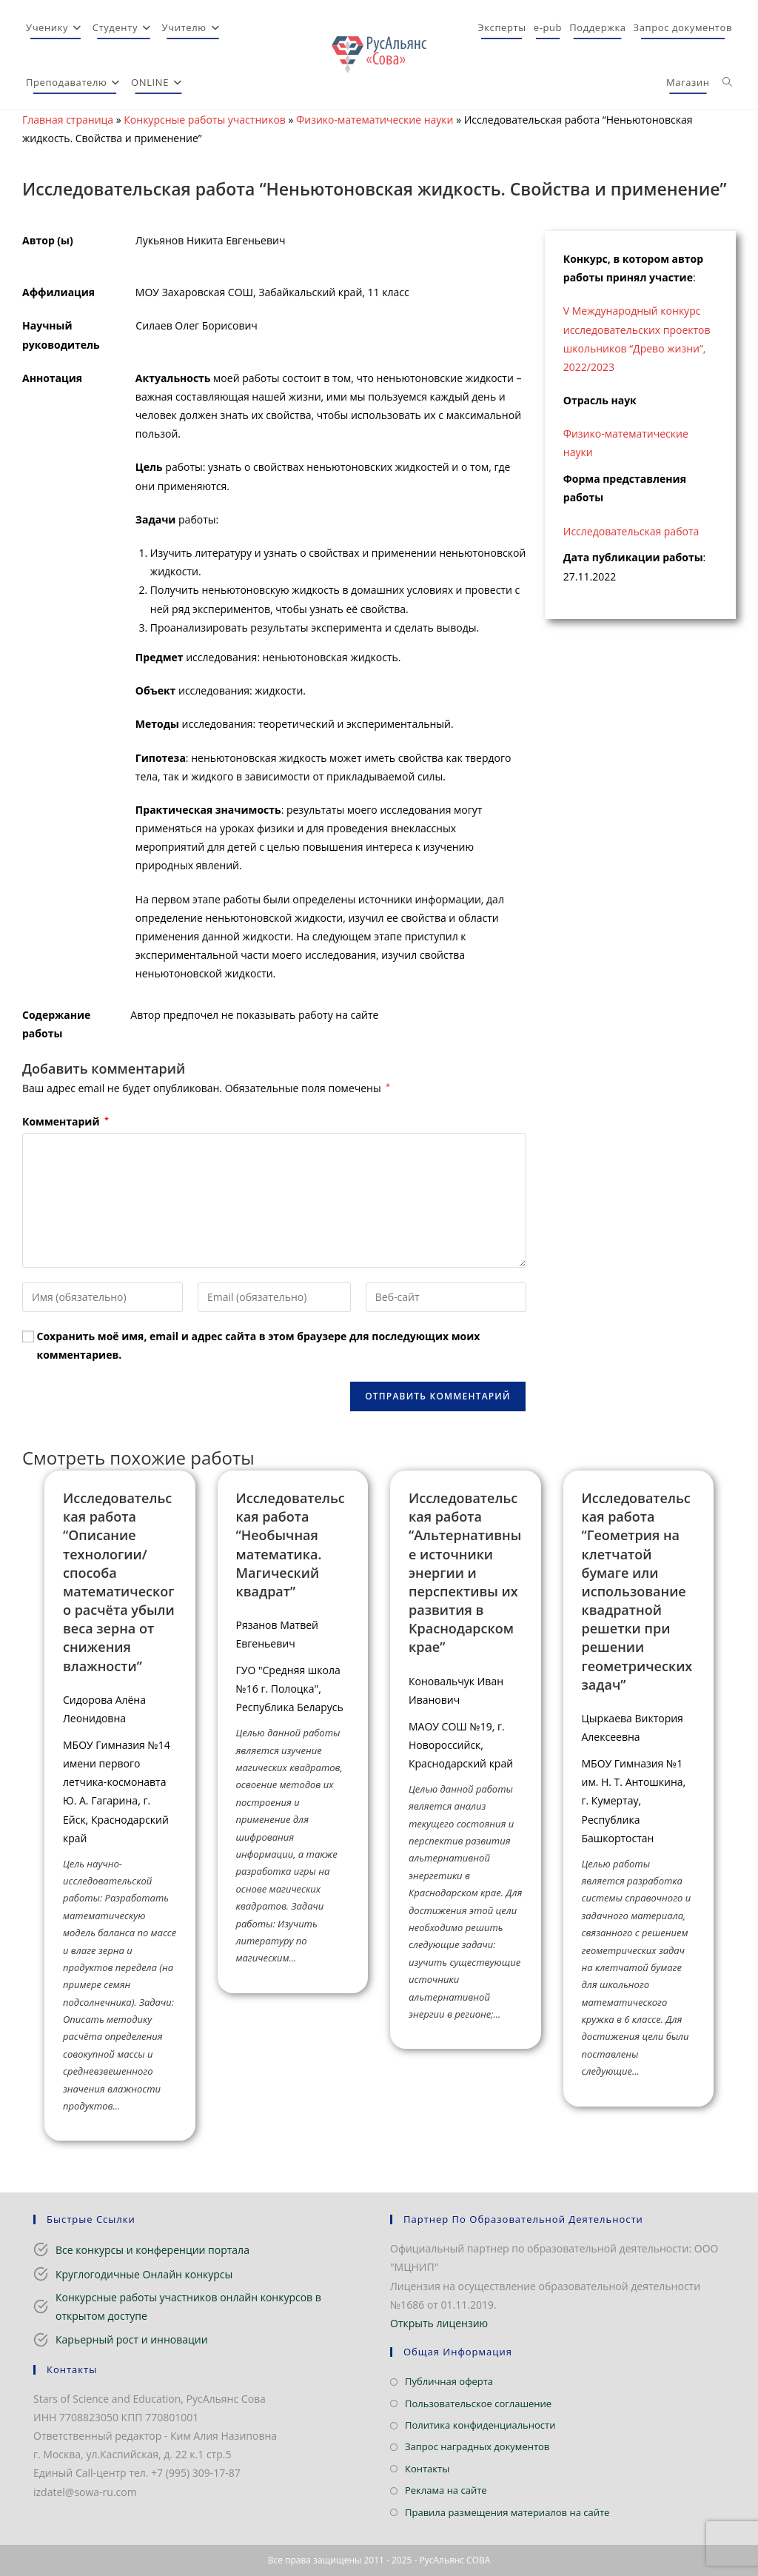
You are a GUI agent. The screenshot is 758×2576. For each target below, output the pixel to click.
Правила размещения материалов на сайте (507, 2512)
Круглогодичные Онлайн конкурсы (144, 2274)
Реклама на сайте (446, 2490)
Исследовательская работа (631, 531)
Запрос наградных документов (477, 2446)
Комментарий (65, 1121)
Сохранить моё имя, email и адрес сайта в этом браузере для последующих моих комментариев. (258, 1345)
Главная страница (67, 120)
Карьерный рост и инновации (132, 2339)
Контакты (427, 2468)
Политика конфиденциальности (480, 2425)
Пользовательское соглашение (478, 2403)
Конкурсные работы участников (205, 120)
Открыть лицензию (439, 2323)
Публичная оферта (449, 2381)
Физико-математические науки (374, 120)
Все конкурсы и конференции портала (152, 2250)
